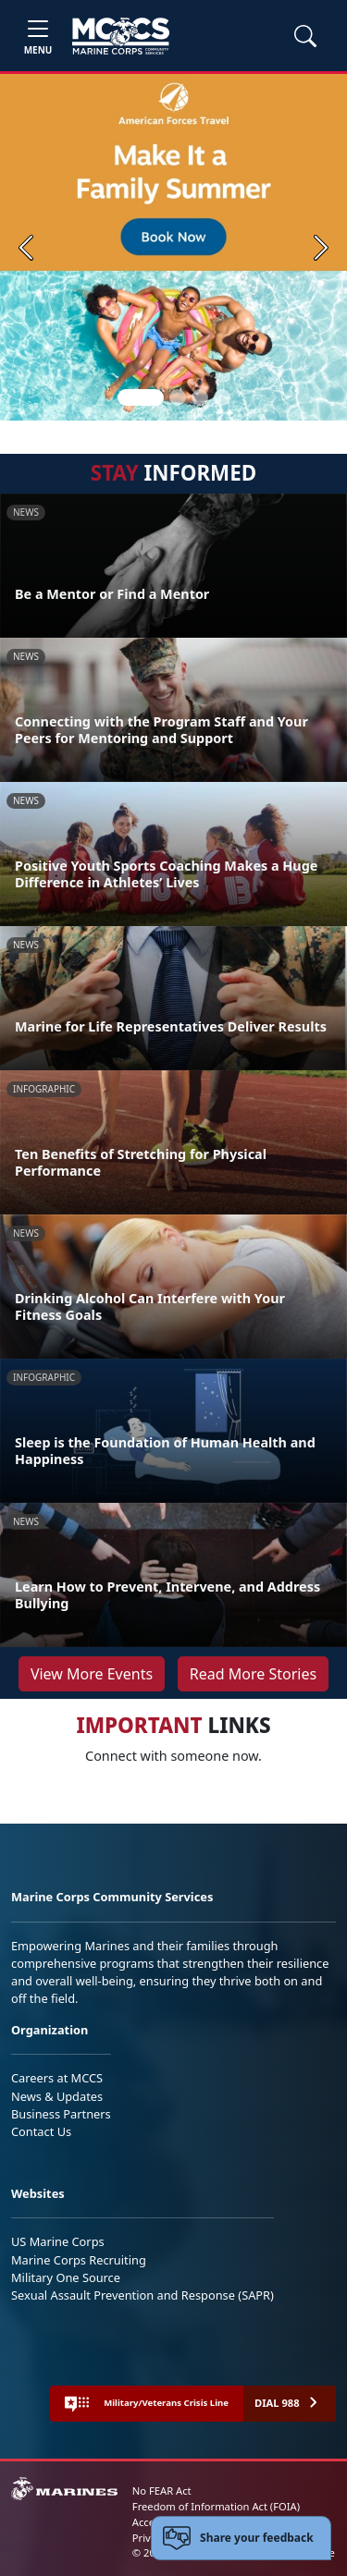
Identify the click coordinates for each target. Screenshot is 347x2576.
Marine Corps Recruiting (78, 2260)
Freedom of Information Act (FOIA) (216, 2506)
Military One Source (65, 2277)
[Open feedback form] (241, 2538)
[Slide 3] (200, 397)
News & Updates (57, 2096)
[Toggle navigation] (38, 35)
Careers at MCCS (57, 2077)
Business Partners (61, 2114)
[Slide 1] (141, 397)
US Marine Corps (58, 2241)
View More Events (92, 1674)
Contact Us (41, 2131)
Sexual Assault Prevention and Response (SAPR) (142, 2295)
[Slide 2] (177, 397)
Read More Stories (253, 1674)
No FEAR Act (162, 2490)
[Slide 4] (222, 397)
